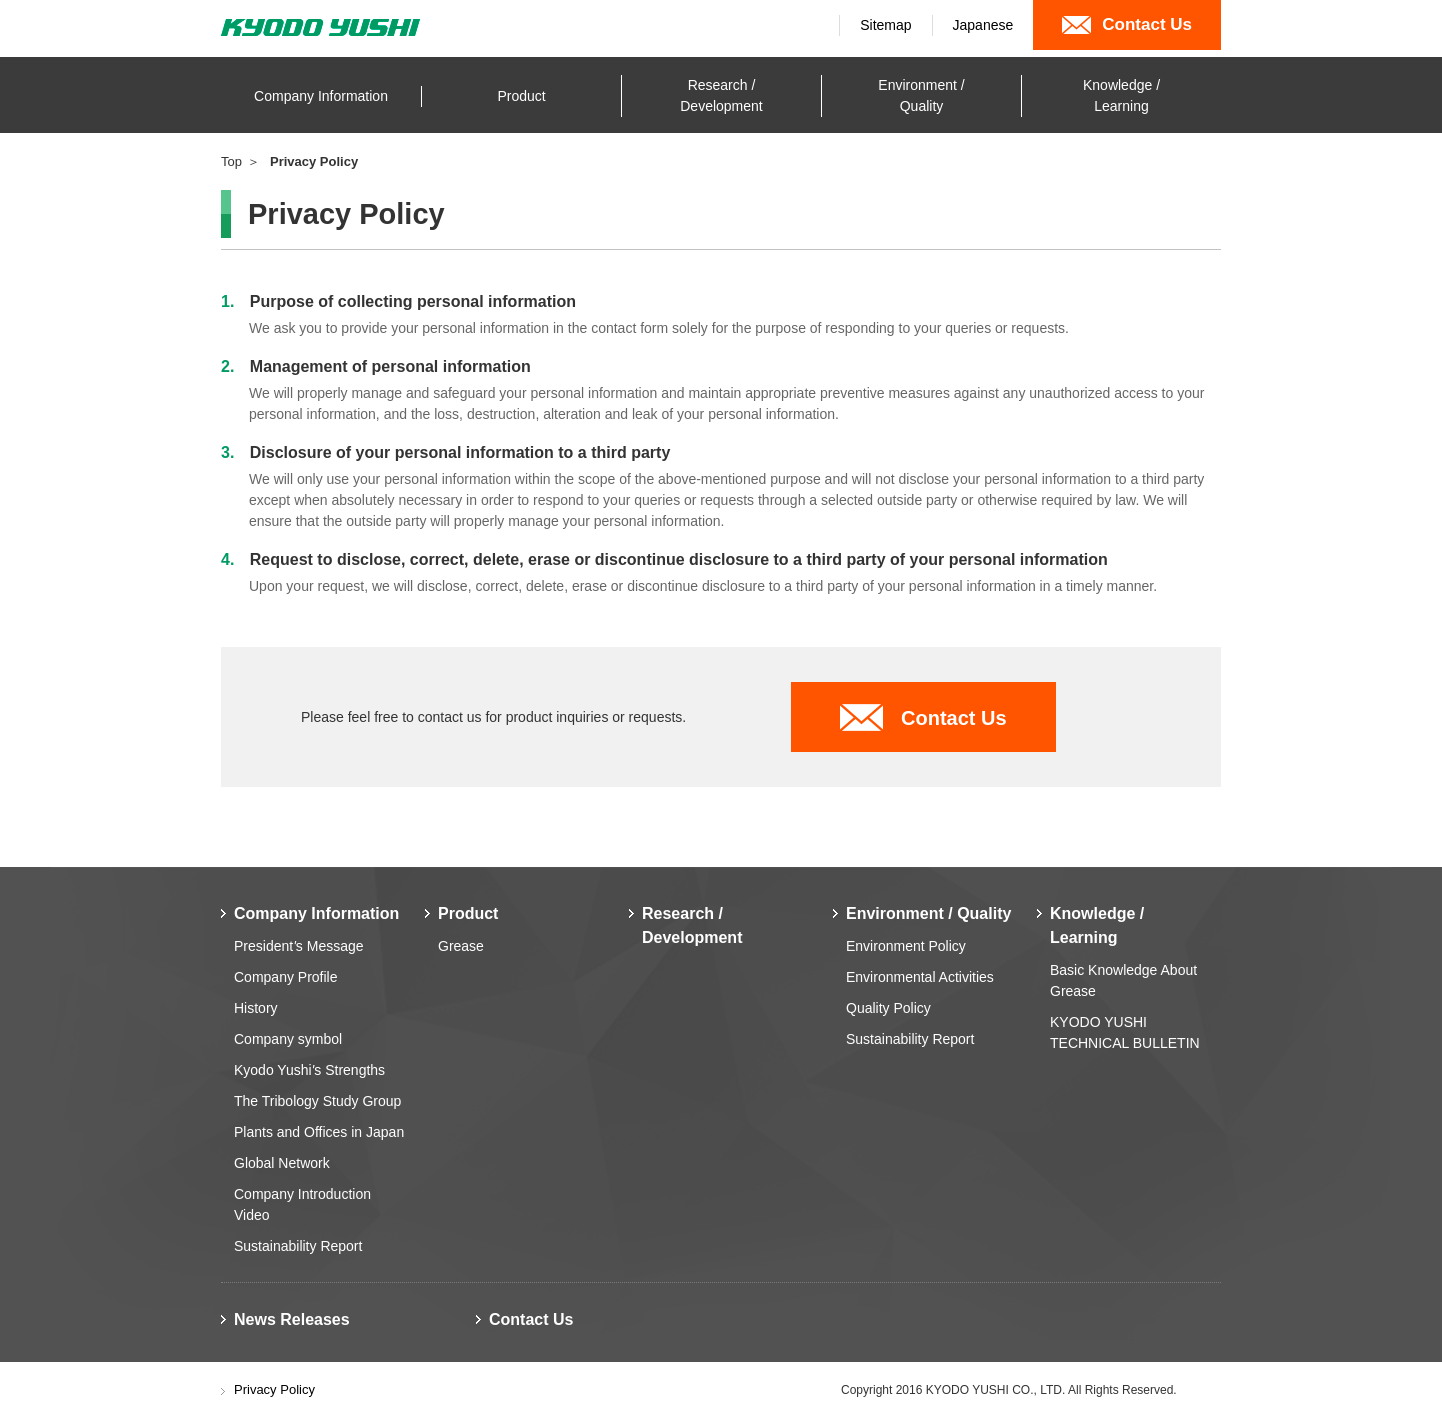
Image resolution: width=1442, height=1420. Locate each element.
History (256, 1008)
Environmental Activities (920, 977)
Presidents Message (299, 946)
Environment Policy (906, 946)
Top (231, 161)
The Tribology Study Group (317, 1101)
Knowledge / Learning (1097, 925)
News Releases (292, 1319)
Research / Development (692, 925)
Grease (461, 946)
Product (468, 913)
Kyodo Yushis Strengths (309, 1070)
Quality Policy (888, 1008)
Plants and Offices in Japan (319, 1132)
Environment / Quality (928, 913)
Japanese (983, 25)
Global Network (282, 1163)
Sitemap (885, 25)
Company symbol (288, 1039)
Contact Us (954, 718)
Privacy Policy (274, 1389)
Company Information (316, 913)
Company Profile (286, 977)
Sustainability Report (298, 1246)
